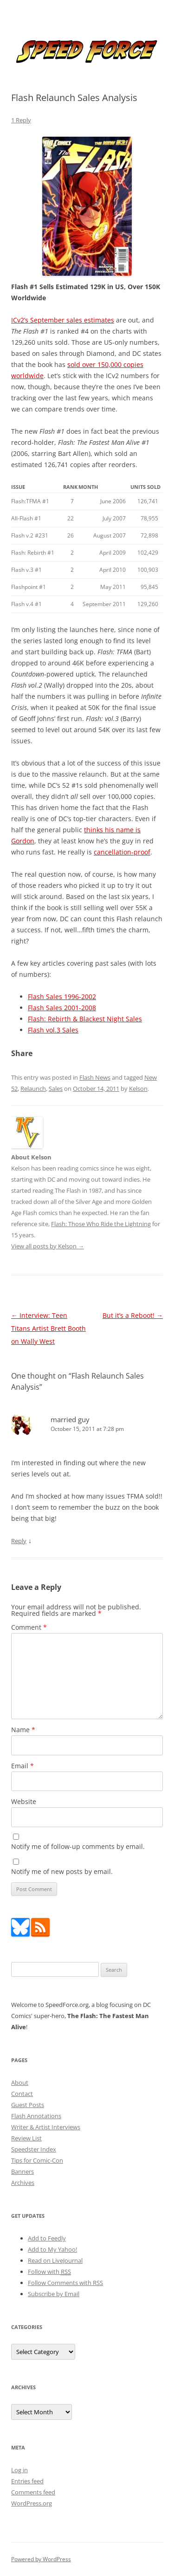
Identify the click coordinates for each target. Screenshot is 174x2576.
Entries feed (27, 2481)
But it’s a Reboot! (133, 1315)
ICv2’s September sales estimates (62, 320)
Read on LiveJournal (55, 2260)
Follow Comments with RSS (65, 2283)
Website (23, 1801)
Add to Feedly (47, 2238)
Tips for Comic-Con (37, 2160)
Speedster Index (33, 2149)
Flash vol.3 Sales (53, 1029)
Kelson (138, 1088)
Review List (26, 2138)
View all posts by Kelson (47, 1246)
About (19, 2082)
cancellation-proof (122, 852)
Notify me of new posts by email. (62, 1871)
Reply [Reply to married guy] (18, 1541)
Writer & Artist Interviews (45, 2127)
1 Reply (21, 120)
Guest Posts (27, 2105)
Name (23, 1729)
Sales (56, 1088)
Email (22, 1765)
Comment (29, 1627)
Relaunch (33, 1088)
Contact (22, 2093)
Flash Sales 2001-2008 (62, 1007)
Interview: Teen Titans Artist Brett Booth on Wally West (48, 1328)
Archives (22, 2182)
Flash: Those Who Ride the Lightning (101, 1224)
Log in (19, 2470)
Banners (22, 2171)
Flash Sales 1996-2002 (62, 996)
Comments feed (33, 2492)
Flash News (94, 1077)
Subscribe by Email (53, 2294)
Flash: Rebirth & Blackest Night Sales (85, 1018)
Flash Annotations (36, 2116)
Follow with (49, 2271)
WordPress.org (31, 2503)
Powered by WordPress (41, 2559)
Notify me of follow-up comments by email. (78, 1846)
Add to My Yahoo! (52, 2249)
